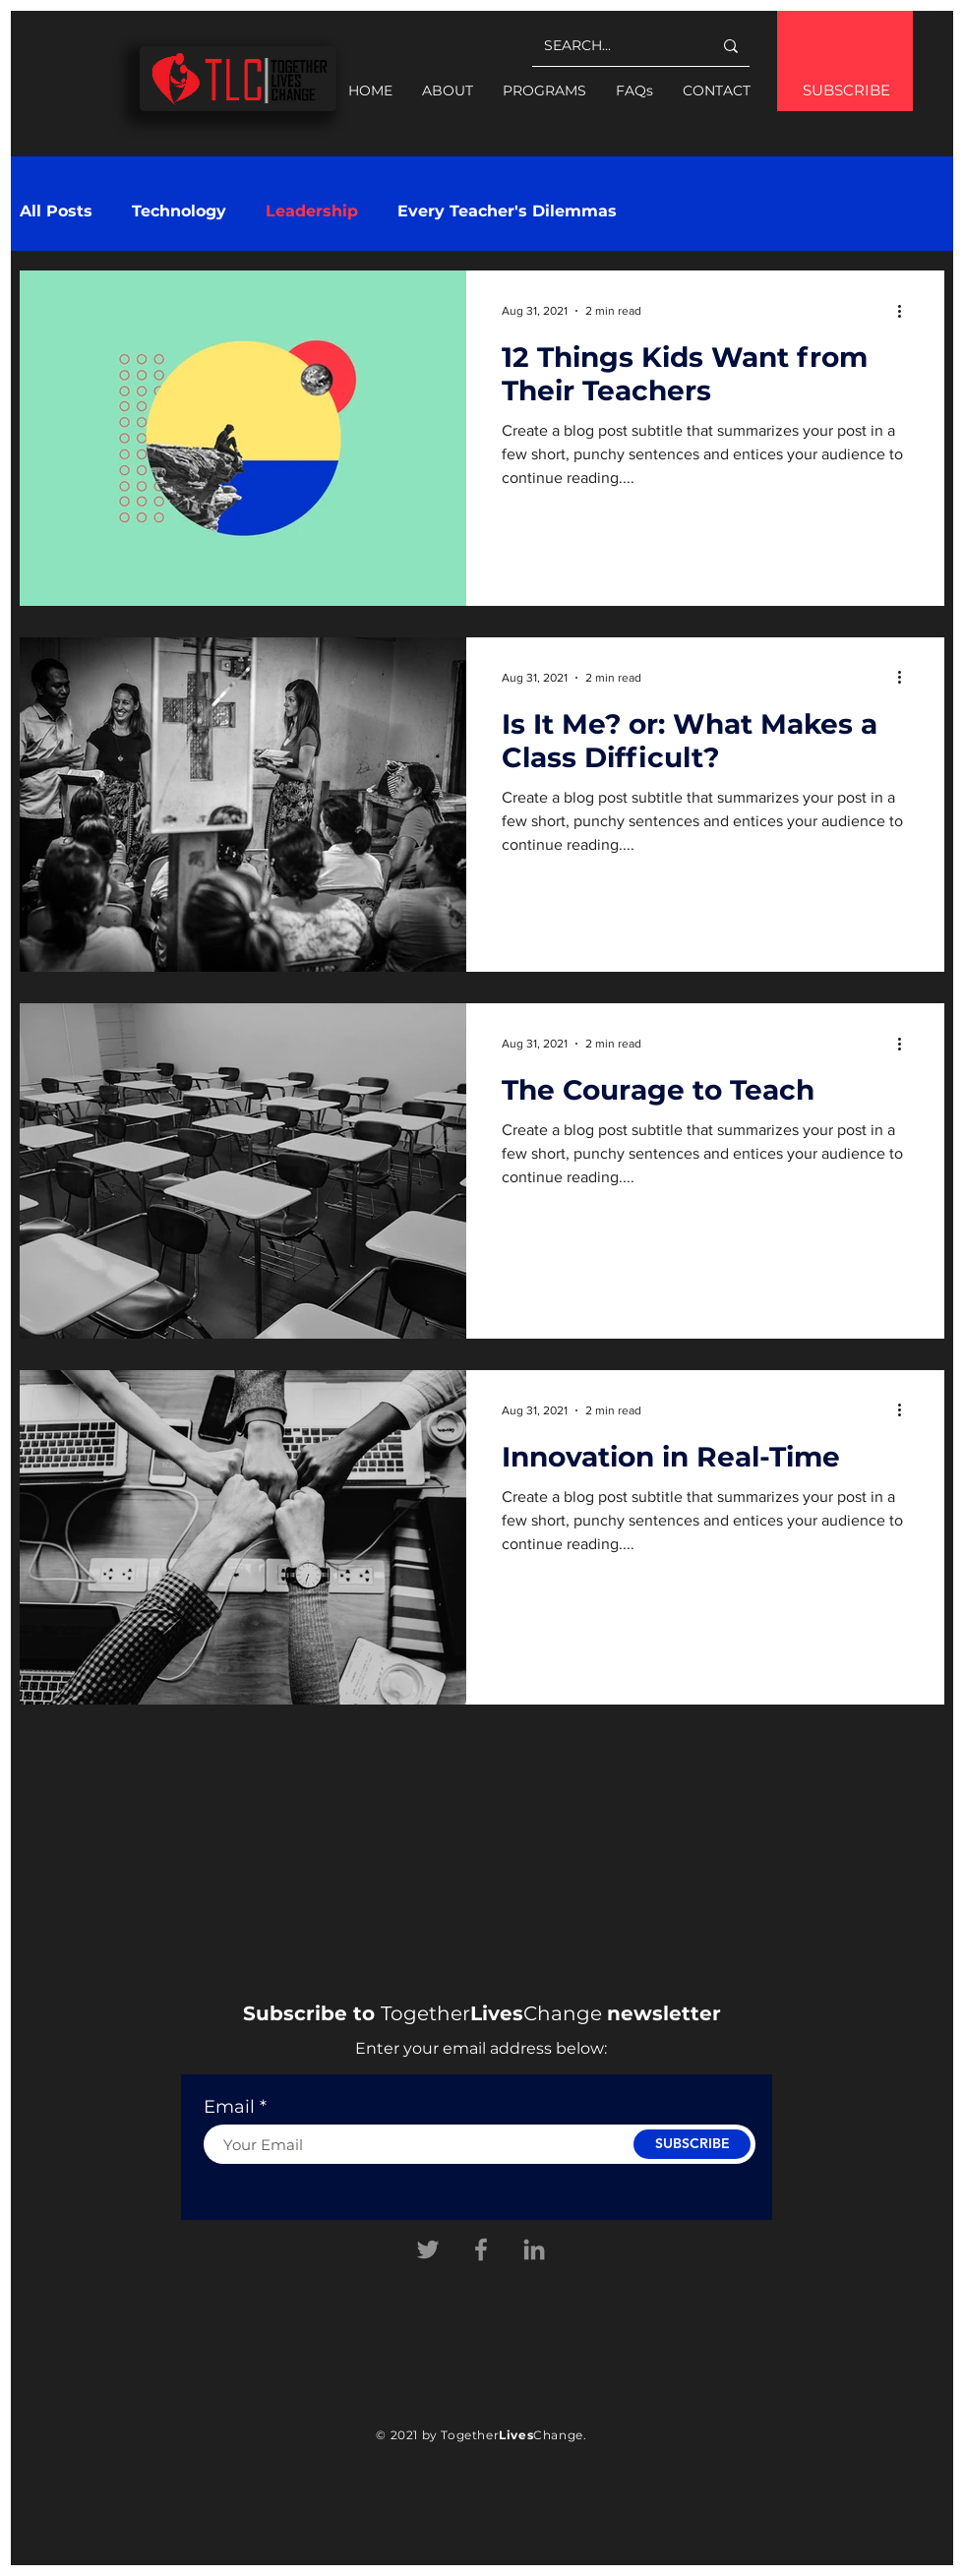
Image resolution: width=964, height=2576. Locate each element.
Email (229, 2107)
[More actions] (906, 311)
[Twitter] (428, 2249)
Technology (179, 211)
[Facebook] (481, 2249)
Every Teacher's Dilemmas (507, 211)
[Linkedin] (534, 2249)
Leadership (312, 211)
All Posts (56, 211)
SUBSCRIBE (846, 90)
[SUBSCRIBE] (692, 2144)
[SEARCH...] (613, 46)
